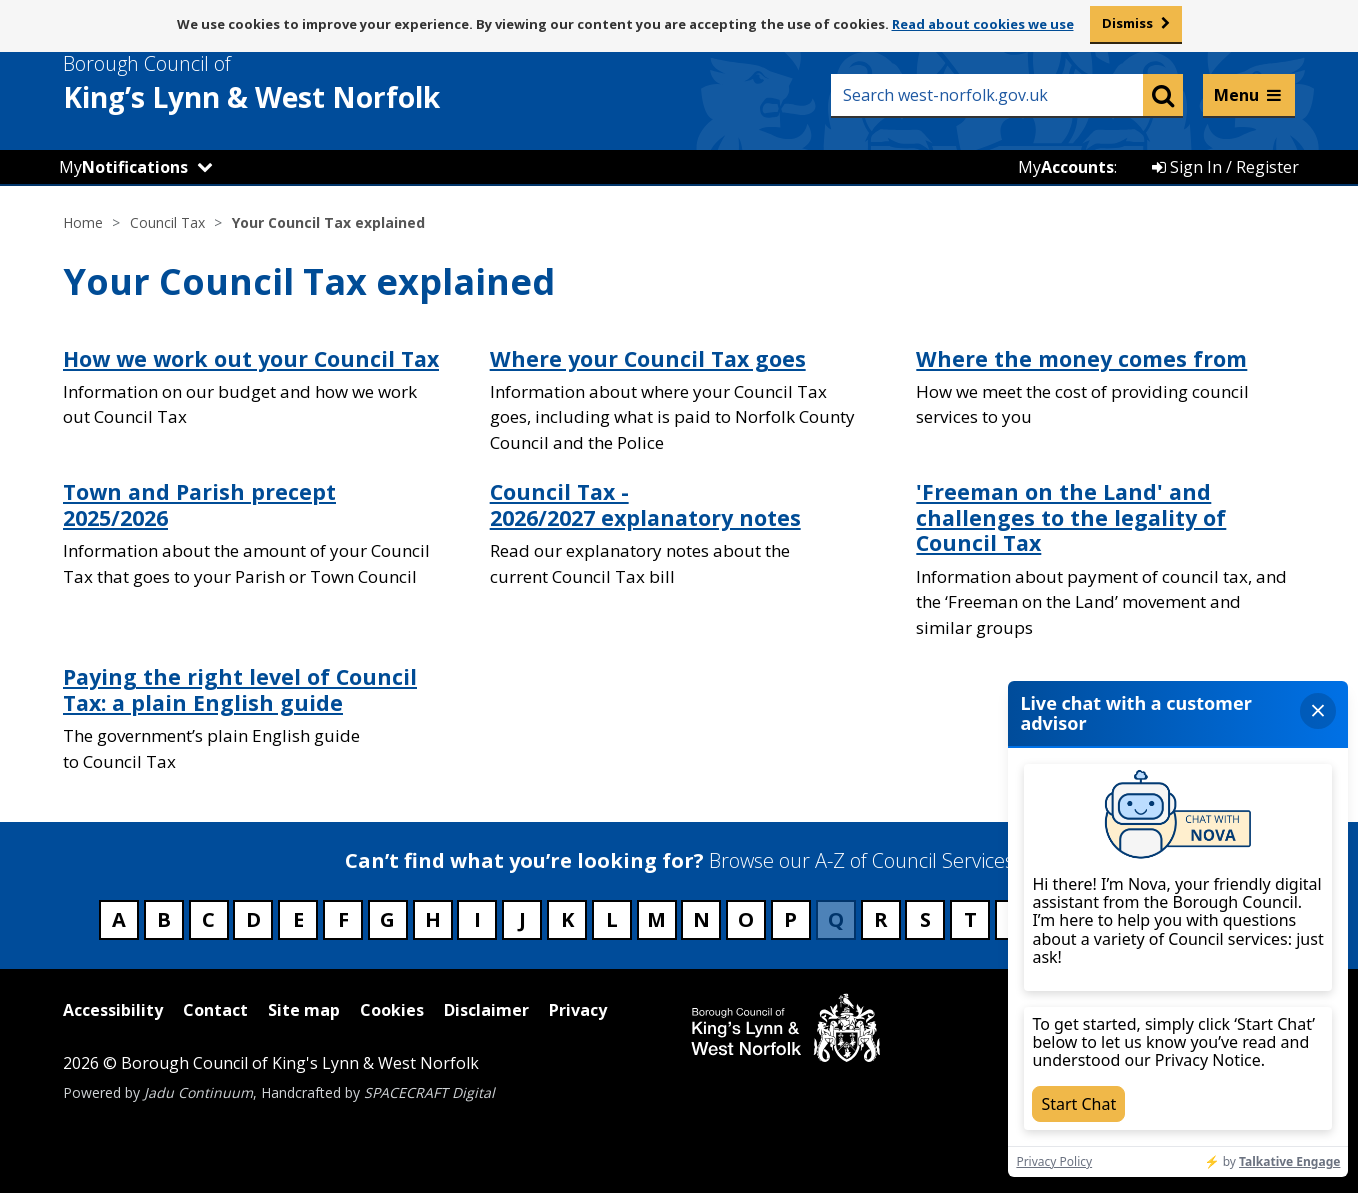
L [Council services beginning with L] (612, 919)
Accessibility (113, 1010)
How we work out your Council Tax (251, 358)
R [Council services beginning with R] (881, 919)
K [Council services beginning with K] (567, 919)
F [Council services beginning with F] (343, 919)
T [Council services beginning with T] (970, 919)
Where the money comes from (1081, 358)
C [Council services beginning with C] (208, 919)
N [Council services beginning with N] (701, 919)
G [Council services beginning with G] (387, 919)
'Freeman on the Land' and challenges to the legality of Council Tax (1071, 517)
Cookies (392, 1010)
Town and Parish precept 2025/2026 (199, 504)
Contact (215, 1010)
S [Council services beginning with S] (925, 919)
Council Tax (167, 222)
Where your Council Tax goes (648, 358)
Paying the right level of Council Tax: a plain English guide (240, 689)
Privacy (578, 1010)
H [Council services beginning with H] (433, 919)
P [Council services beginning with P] (790, 919)
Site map (304, 1010)
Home (83, 222)
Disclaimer (486, 1010)
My (123, 167)
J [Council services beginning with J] (522, 919)
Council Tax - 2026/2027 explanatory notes (645, 504)
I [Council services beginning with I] (477, 919)
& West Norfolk (288, 83)
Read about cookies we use (983, 24)
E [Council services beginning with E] (298, 919)
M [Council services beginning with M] (656, 919)
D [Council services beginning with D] (253, 919)
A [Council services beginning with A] (119, 919)
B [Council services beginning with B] (164, 919)
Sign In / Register (1225, 167)
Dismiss (1127, 23)
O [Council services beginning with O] (746, 919)
